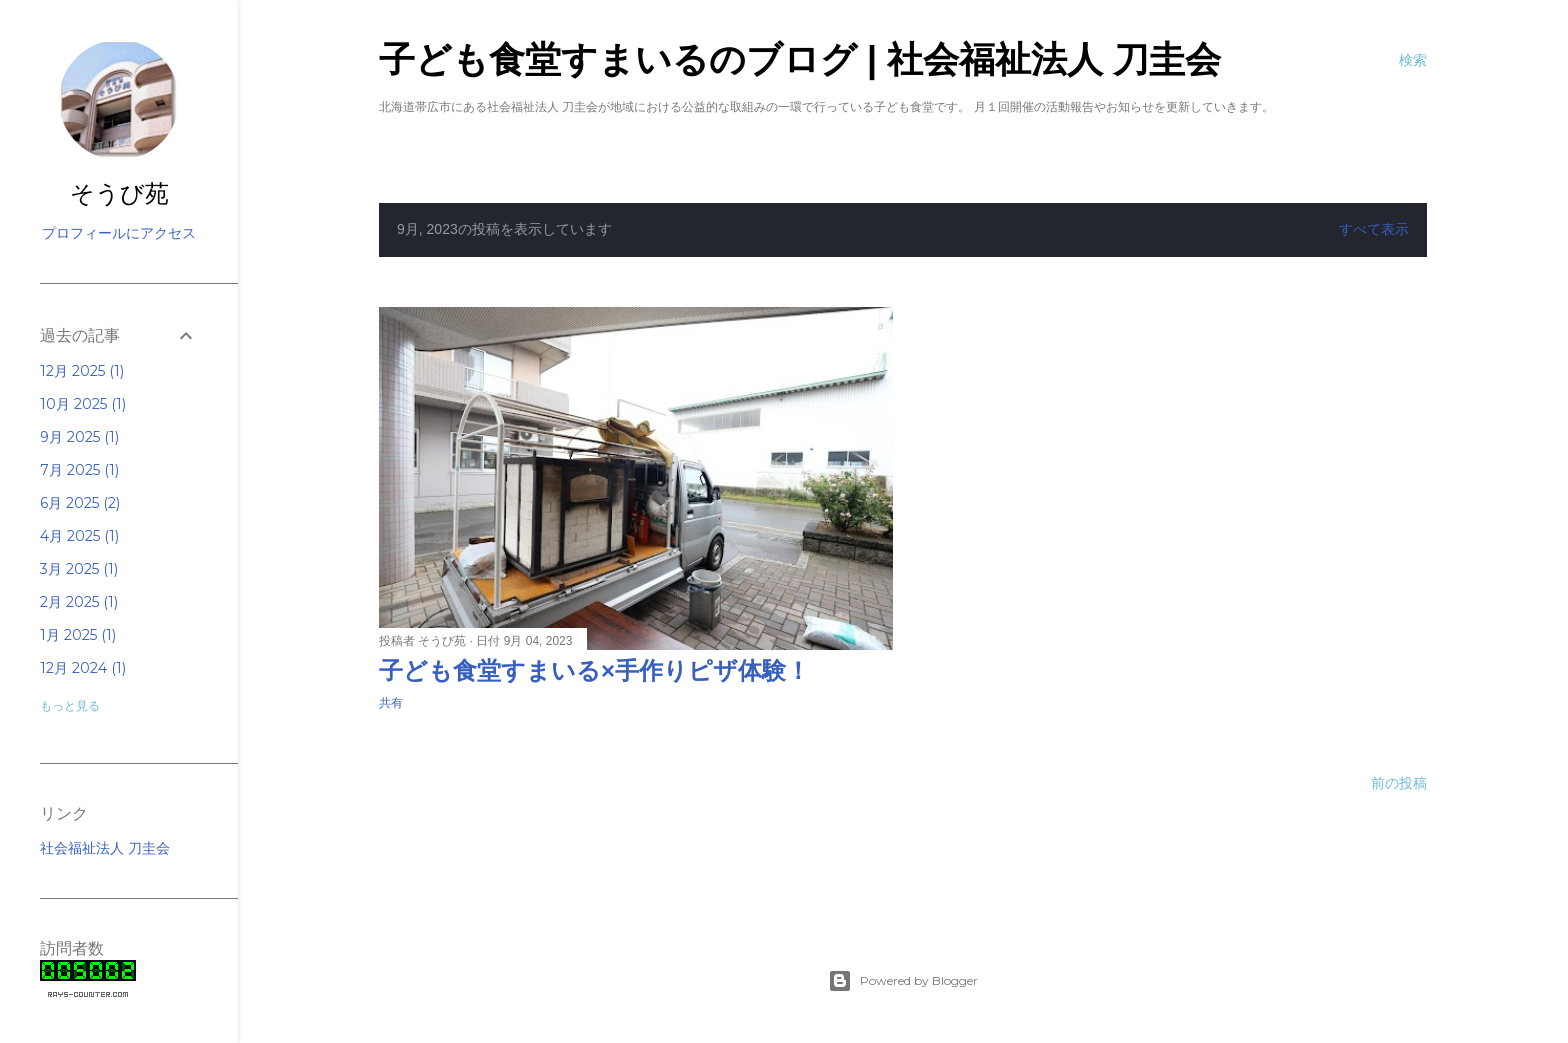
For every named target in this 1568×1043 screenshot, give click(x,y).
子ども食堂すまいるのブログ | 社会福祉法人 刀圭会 (800, 59)
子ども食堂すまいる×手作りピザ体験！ (594, 670)
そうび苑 (119, 195)
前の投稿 (1399, 783)
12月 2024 (83, 668)
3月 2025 (79, 569)
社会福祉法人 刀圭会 (105, 848)
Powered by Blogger (903, 981)
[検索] (1413, 60)
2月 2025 (79, 602)
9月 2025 (79, 437)
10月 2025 (83, 404)
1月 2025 (78, 635)
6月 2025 (80, 503)
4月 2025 (79, 536)
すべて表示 (1374, 229)
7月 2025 (79, 470)
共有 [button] (391, 703)
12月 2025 (82, 371)
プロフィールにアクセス (119, 233)
